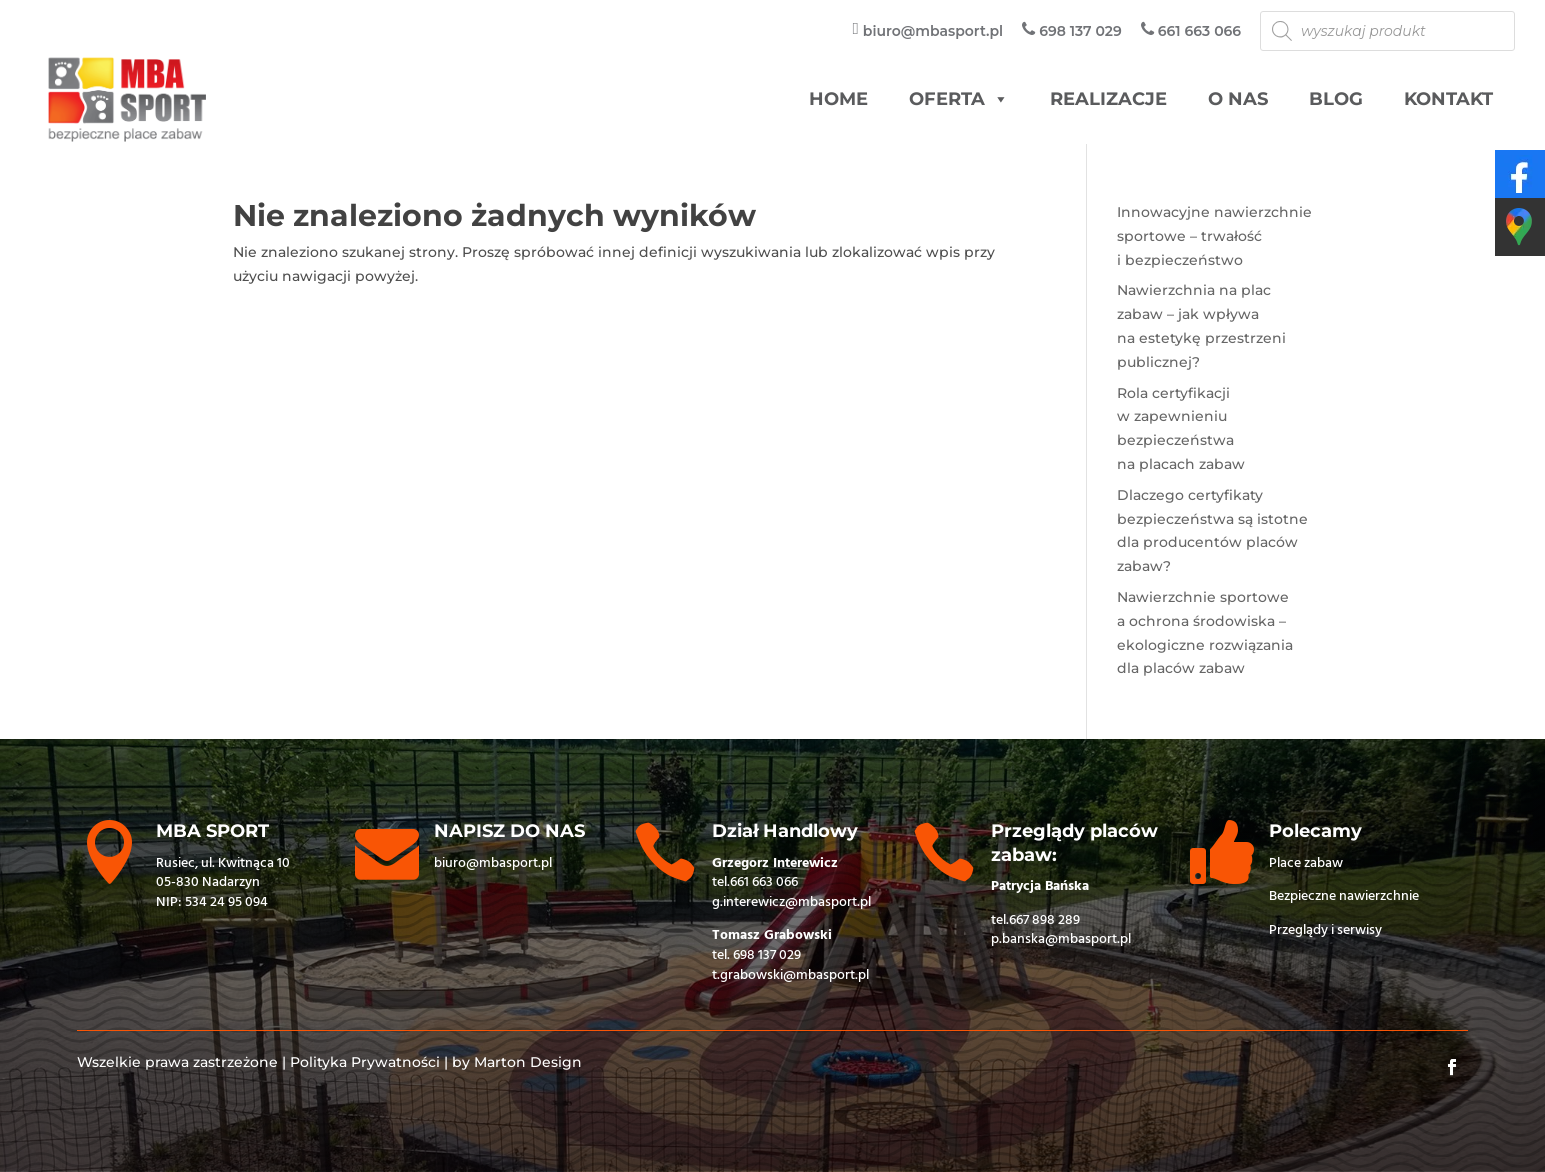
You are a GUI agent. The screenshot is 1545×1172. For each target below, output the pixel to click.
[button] (1000, 99)
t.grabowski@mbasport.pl (790, 975)
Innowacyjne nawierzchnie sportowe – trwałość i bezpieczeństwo (1214, 236)
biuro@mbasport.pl (493, 863)
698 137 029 (767, 955)
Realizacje (1108, 99)
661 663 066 (764, 882)
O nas (1238, 99)
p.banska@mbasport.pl (1061, 939)
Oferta (959, 99)
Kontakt (1448, 99)
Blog (1336, 99)
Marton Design (528, 1062)
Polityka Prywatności (365, 1062)
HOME (838, 99)
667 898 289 (1044, 920)
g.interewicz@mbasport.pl (791, 902)
